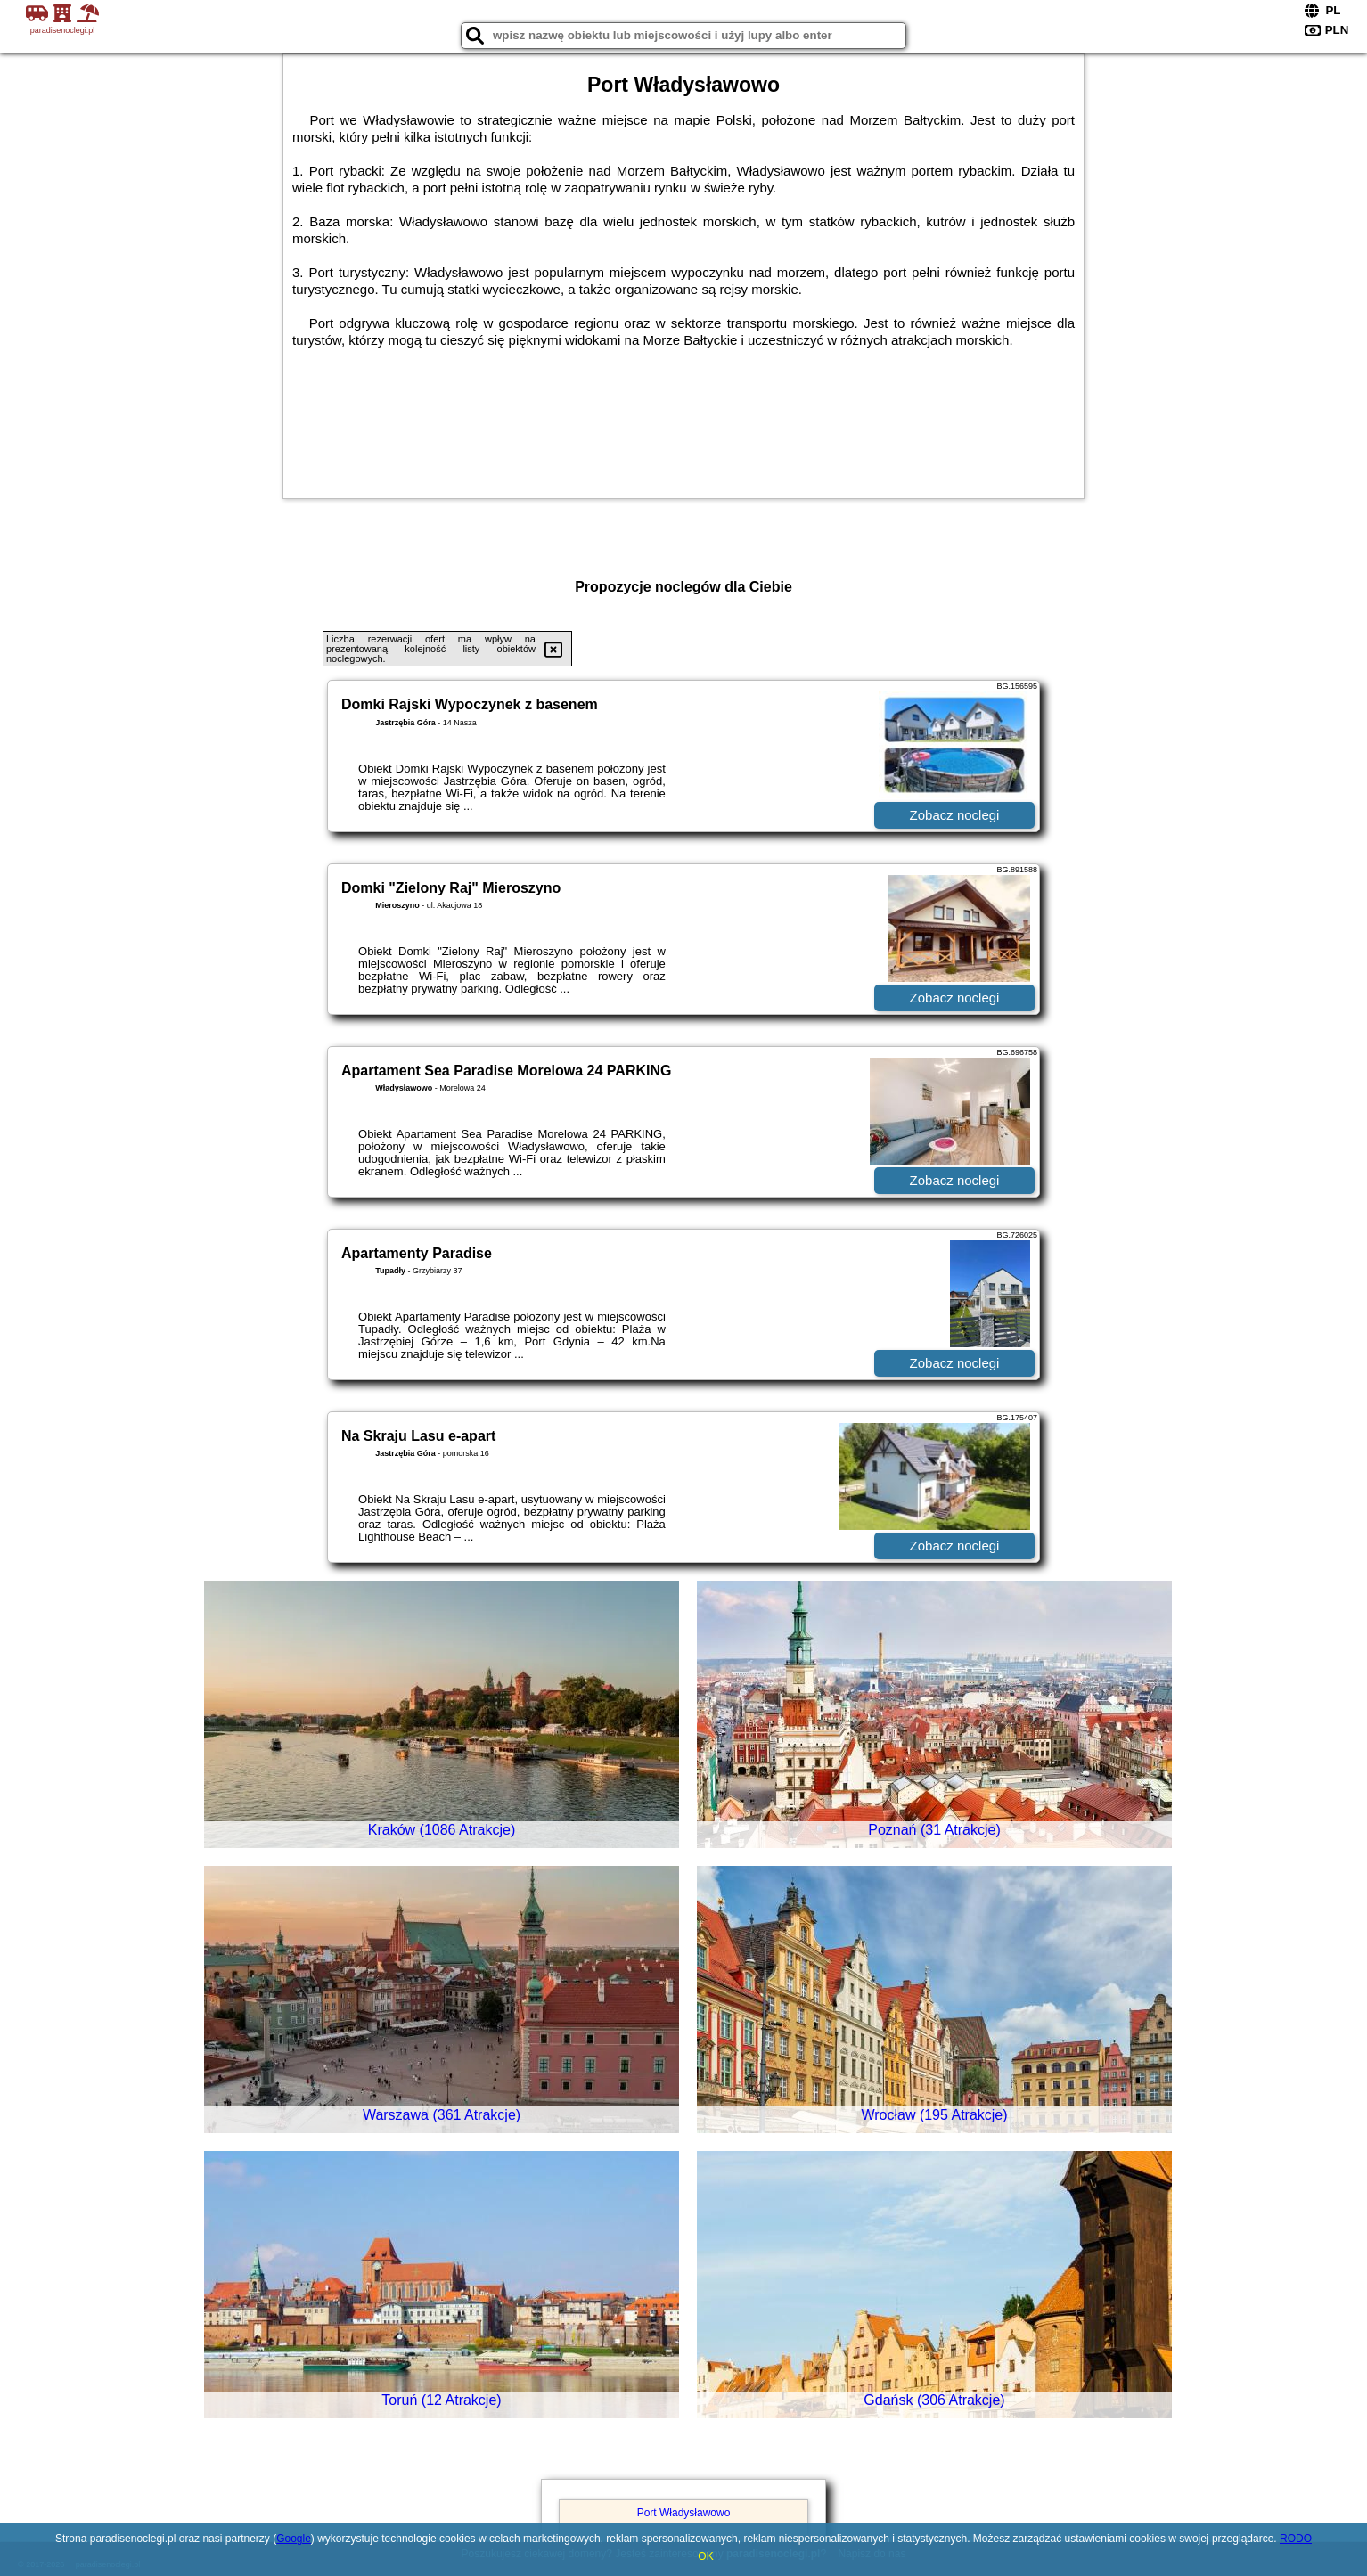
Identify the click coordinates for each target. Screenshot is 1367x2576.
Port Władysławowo (684, 2512)
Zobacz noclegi (955, 814)
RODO (1296, 2538)
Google (293, 2538)
